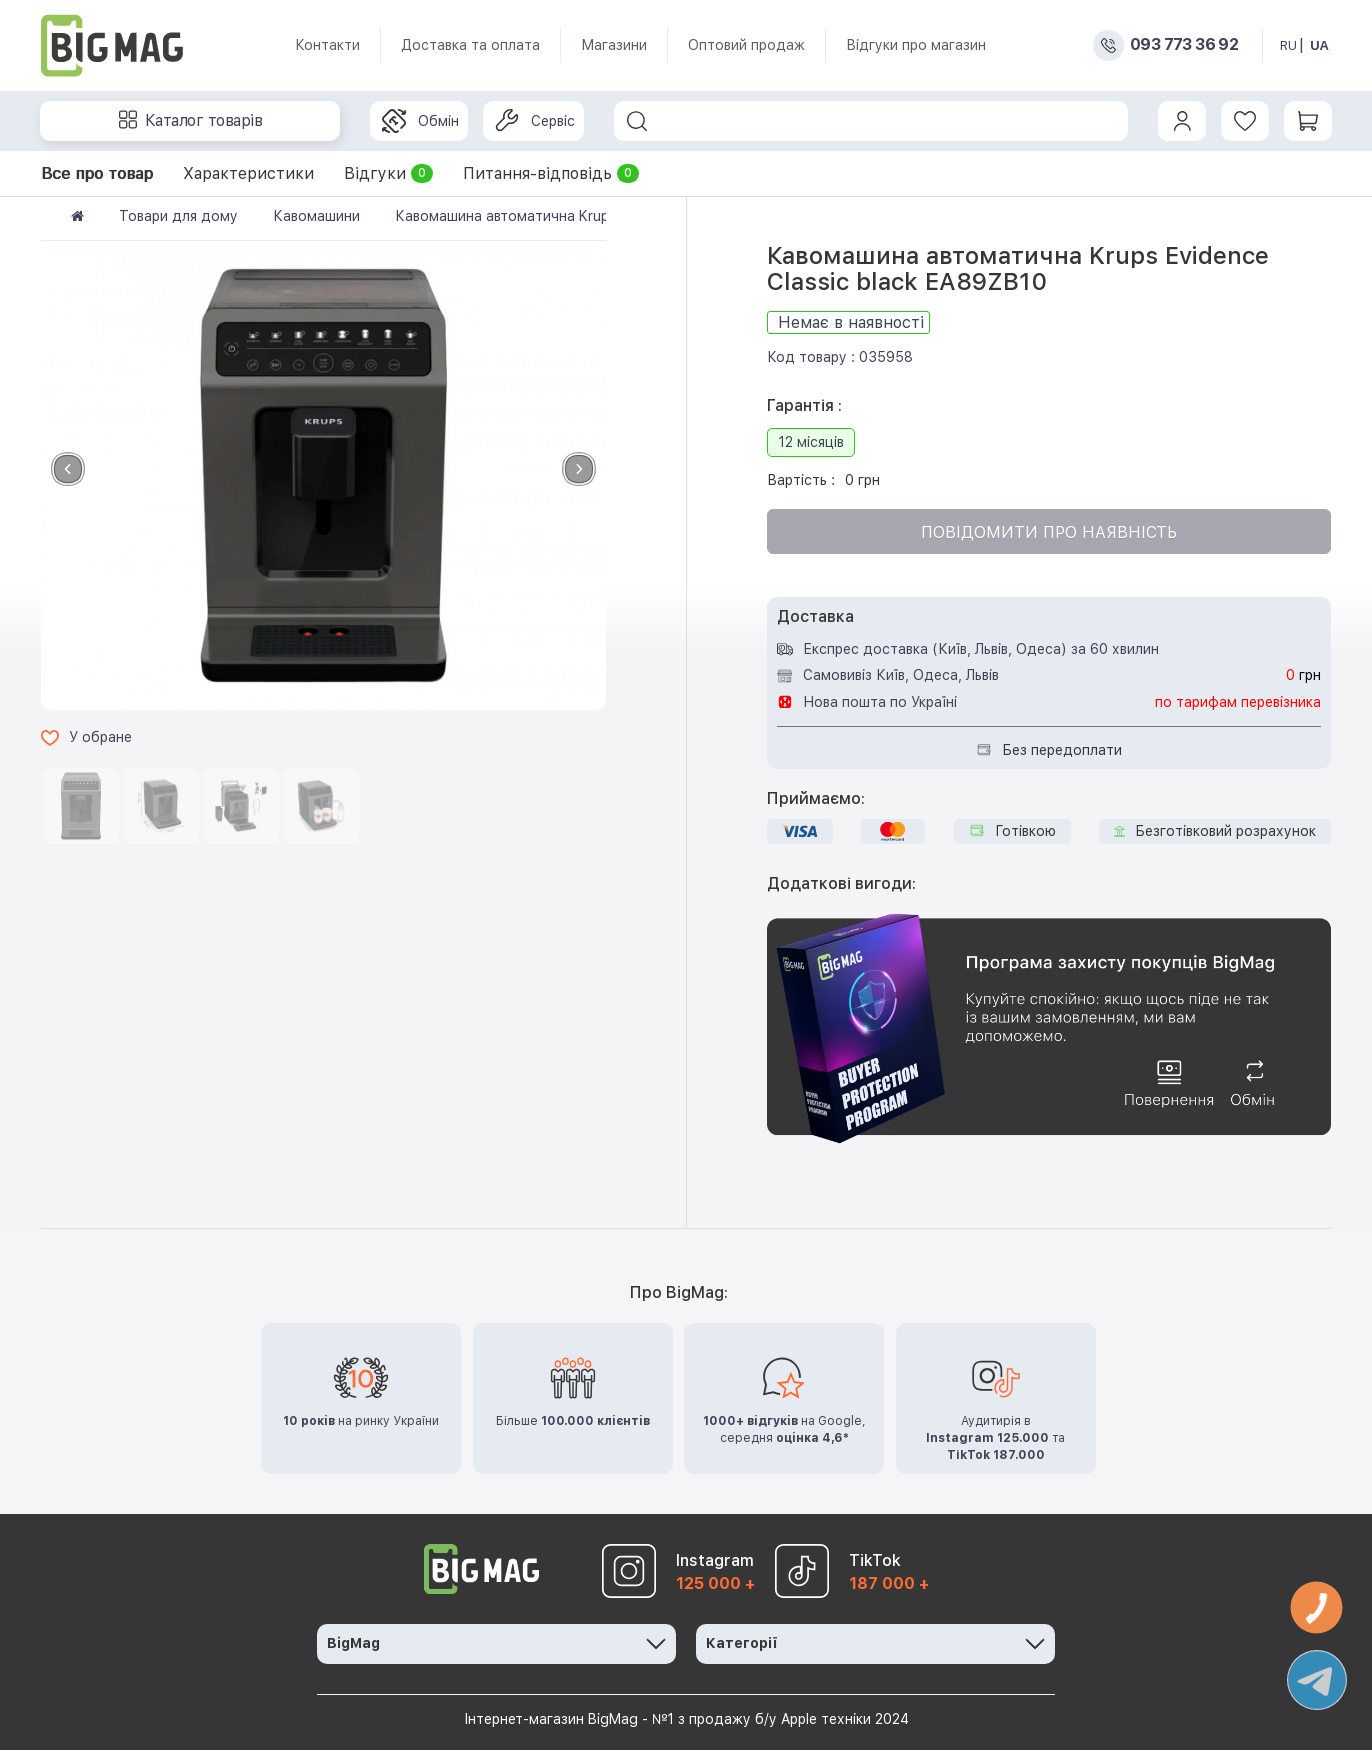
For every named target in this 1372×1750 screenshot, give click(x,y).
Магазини (614, 45)
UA (1319, 45)
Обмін (420, 121)
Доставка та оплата (470, 45)
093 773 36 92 (1184, 45)
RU (1288, 45)
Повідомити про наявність (1049, 532)
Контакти (327, 45)
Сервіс (535, 121)
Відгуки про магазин (916, 45)
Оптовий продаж (746, 45)
